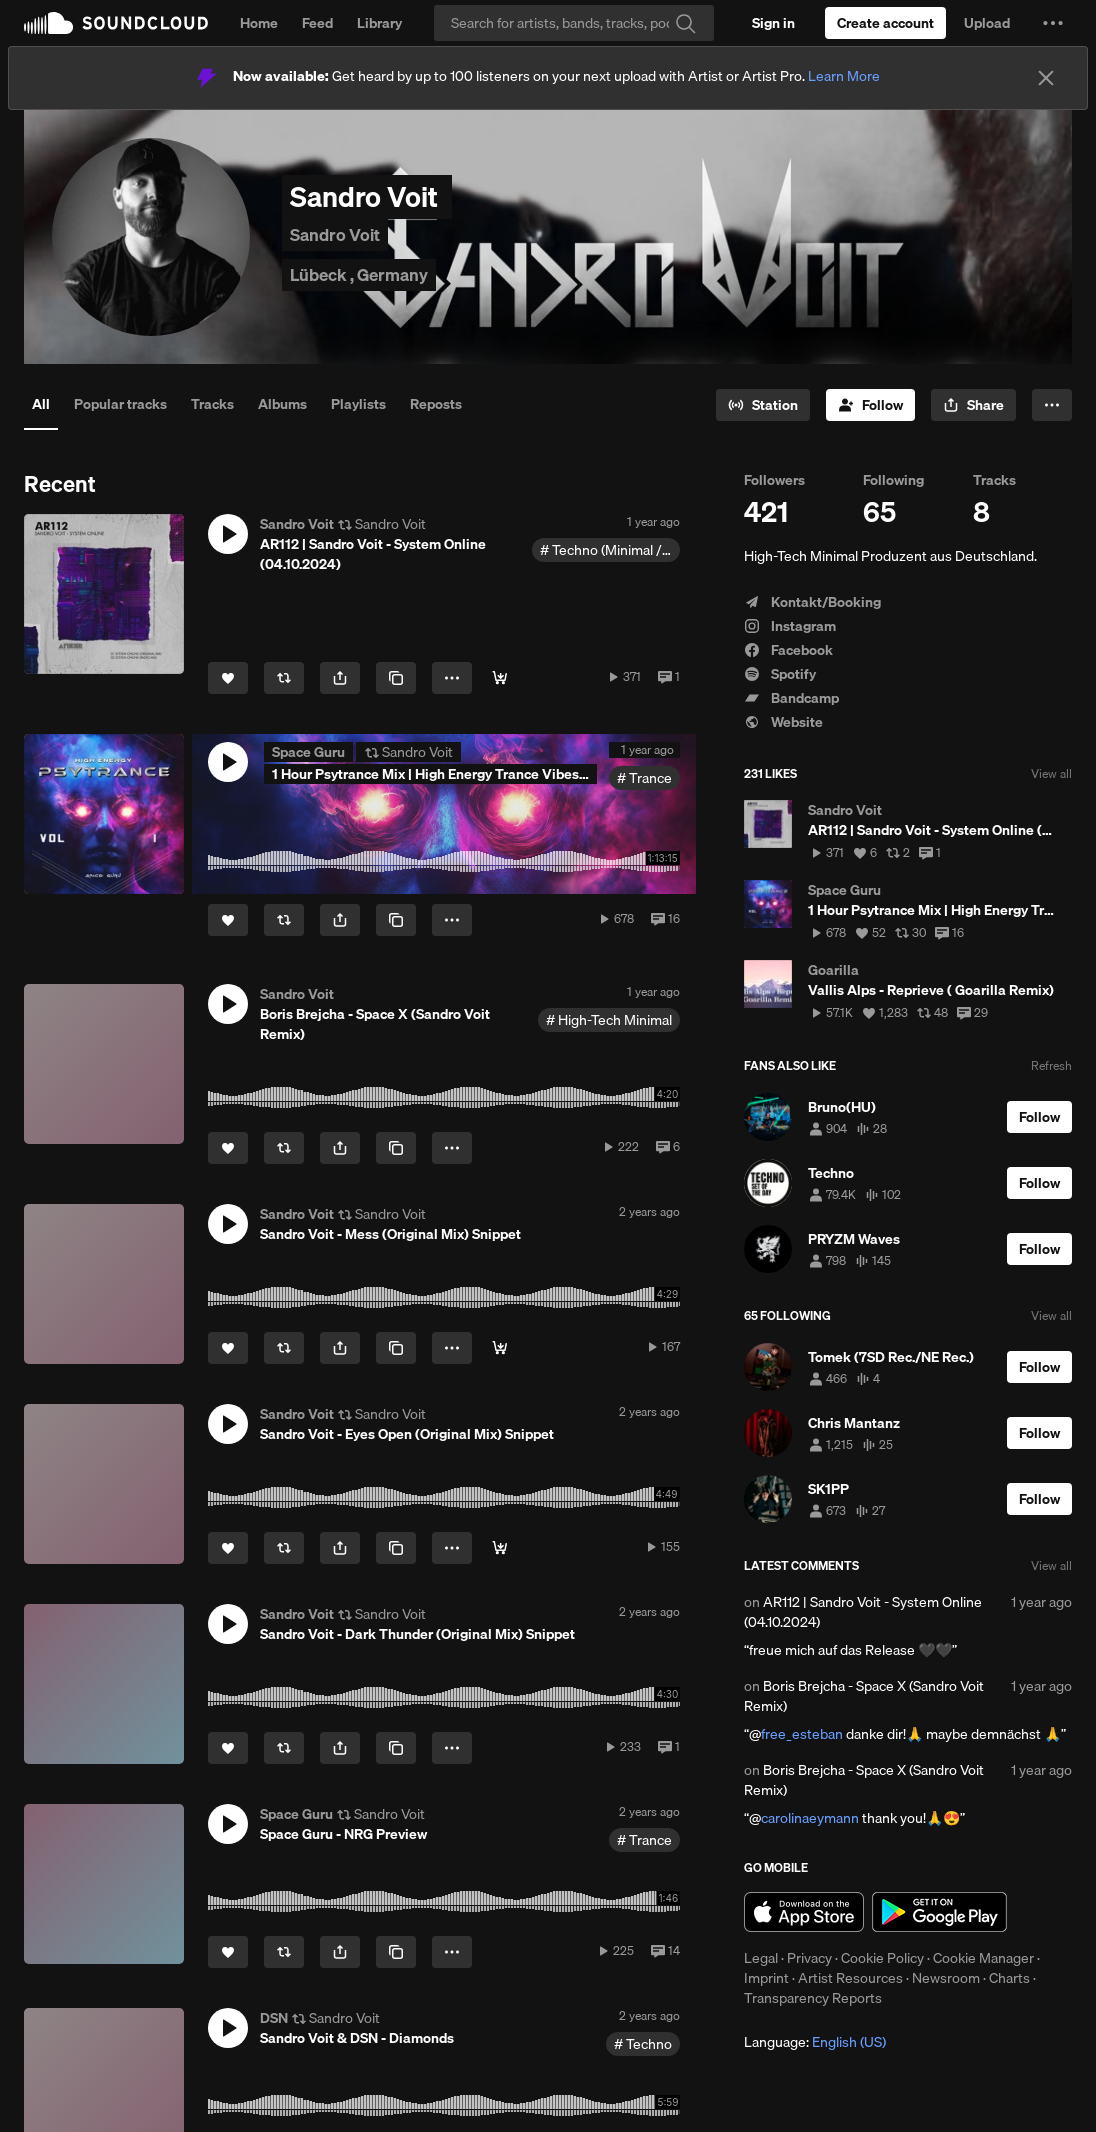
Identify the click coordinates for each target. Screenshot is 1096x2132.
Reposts (436, 404)
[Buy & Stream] (500, 678)
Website (783, 722)
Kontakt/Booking (812, 602)
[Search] (574, 23)
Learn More (844, 76)
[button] (1053, 23)
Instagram (790, 626)
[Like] (228, 678)
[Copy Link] (396, 678)
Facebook (788, 650)
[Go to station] (763, 405)
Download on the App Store (804, 1912)
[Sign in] (773, 23)
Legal (761, 1958)
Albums (282, 404)
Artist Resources (850, 1978)
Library (379, 23)
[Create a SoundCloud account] (885, 23)
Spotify (780, 674)
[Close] (1046, 78)
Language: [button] (815, 2042)
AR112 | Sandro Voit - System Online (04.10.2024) (863, 1612)
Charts (1009, 1978)
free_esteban (802, 1734)
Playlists (358, 404)
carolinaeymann (810, 1818)
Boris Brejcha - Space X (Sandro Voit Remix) (864, 1696)
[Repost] (284, 678)
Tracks (212, 404)
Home (259, 23)
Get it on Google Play (939, 1912)
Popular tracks (120, 404)
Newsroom (946, 1978)
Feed (317, 23)
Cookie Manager (983, 1958)
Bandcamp (791, 698)
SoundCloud (116, 23)
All (41, 404)
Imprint (766, 1978)
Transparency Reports (813, 1998)
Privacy (809, 1958)
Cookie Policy (882, 1958)
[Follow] (870, 405)
